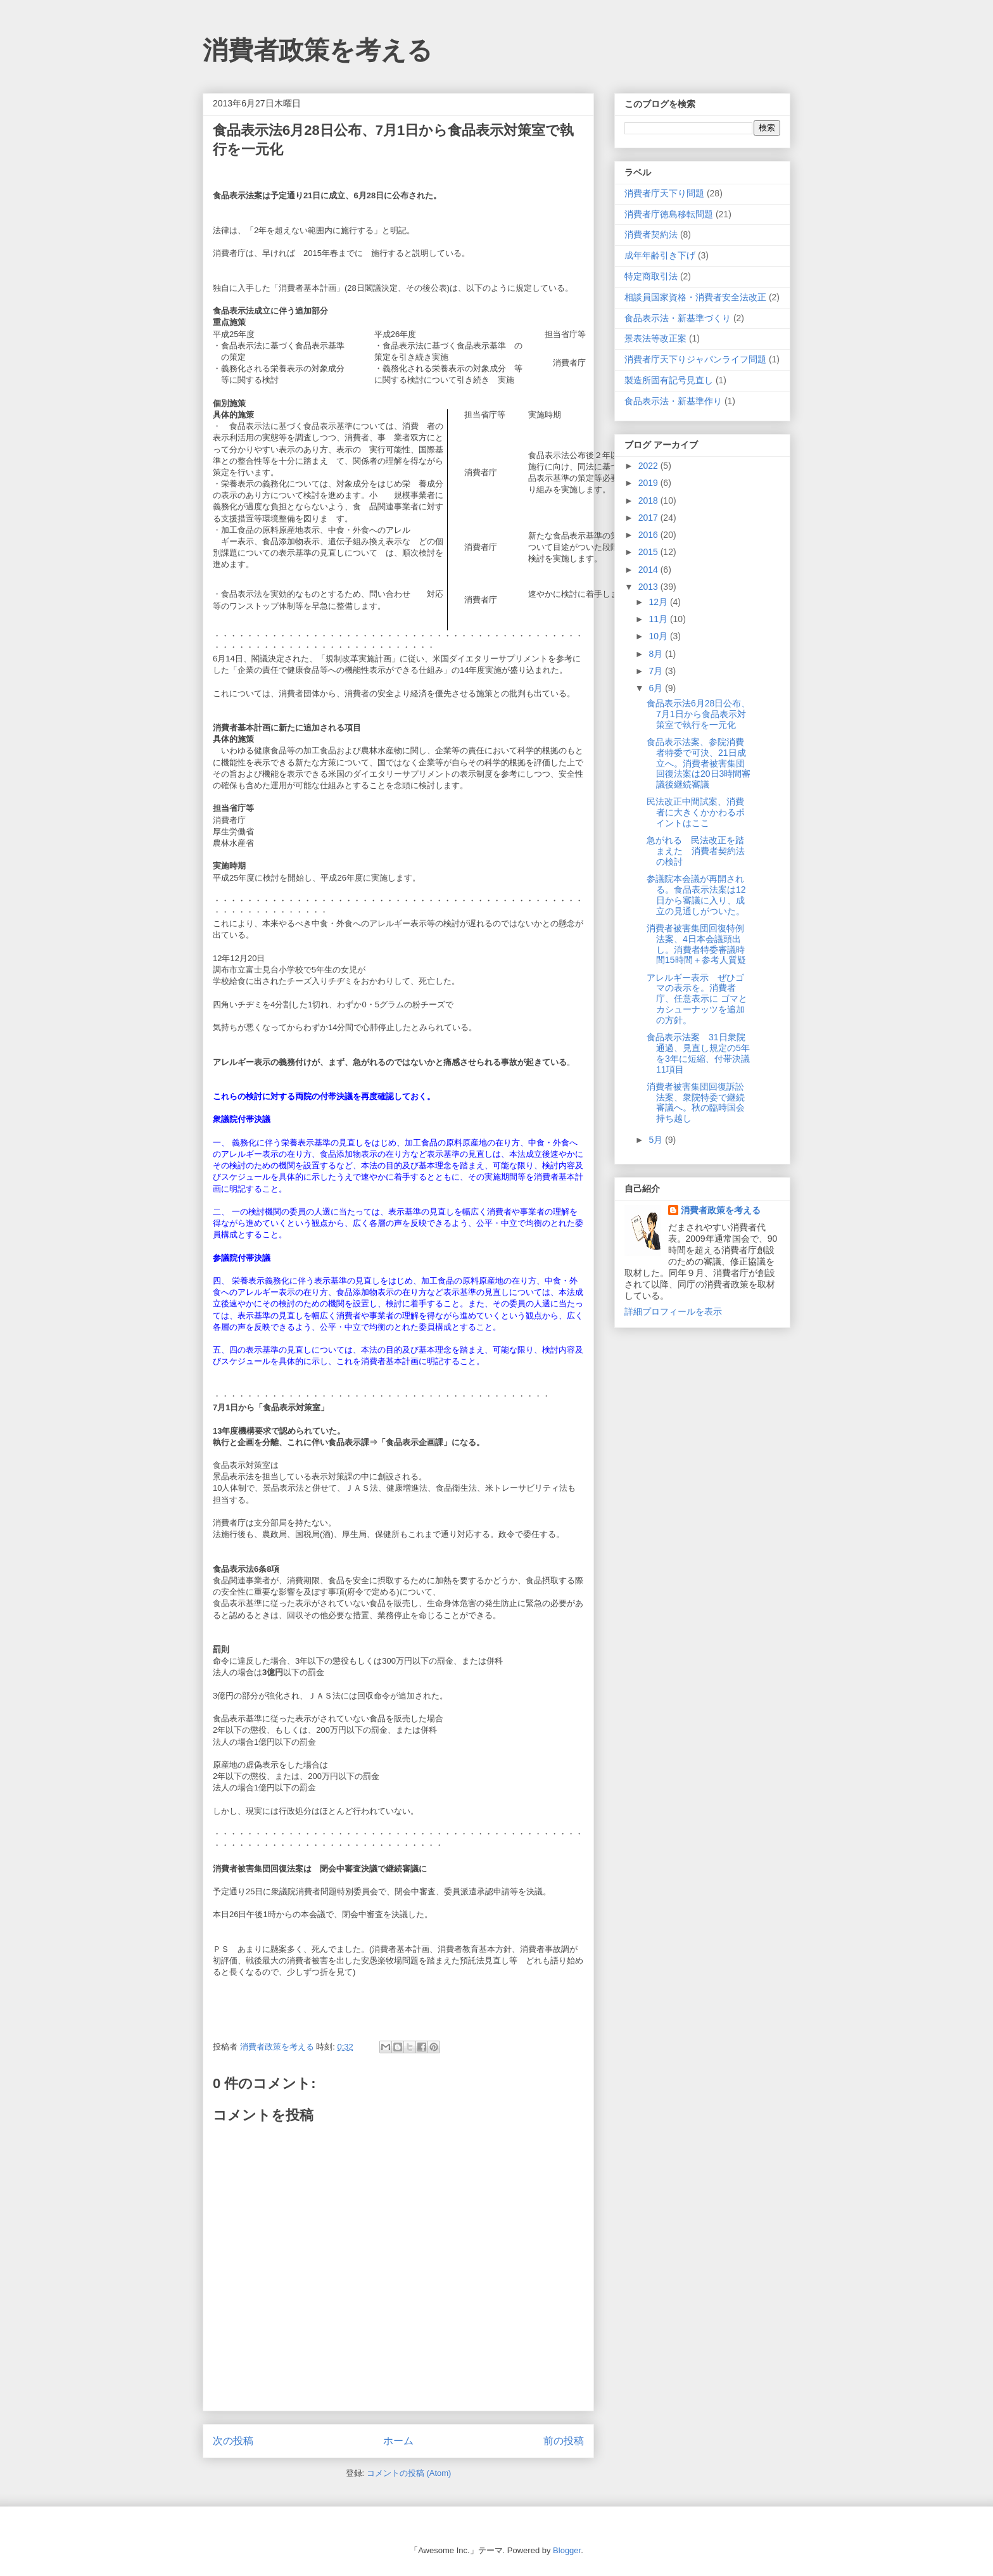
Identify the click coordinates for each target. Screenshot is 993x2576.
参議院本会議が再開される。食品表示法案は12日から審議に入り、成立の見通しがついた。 (696, 894)
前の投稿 (563, 2440)
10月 (658, 636)
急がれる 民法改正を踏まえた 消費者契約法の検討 (696, 851)
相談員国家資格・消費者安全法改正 (695, 297)
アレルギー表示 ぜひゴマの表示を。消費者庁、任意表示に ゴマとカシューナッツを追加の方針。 (697, 998)
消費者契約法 (651, 234)
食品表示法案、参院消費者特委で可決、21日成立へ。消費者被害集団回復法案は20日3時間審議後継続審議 (698, 763)
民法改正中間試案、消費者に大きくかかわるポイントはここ (696, 812)
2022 (649, 466)
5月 (656, 1140)
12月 (658, 602)
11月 (658, 619)
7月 (656, 671)
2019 (649, 483)
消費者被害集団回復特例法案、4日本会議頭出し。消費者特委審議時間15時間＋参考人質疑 (696, 944)
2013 (649, 587)
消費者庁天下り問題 (664, 193)
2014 (649, 569)
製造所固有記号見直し (668, 380)
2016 (649, 535)
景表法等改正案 (655, 338)
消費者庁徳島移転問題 (668, 214)
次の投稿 (233, 2440)
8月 (656, 654)
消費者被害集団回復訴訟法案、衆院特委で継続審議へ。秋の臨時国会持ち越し (696, 1102)
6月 (656, 688)
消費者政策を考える (318, 50)
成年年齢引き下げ (659, 255)
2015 (649, 552)
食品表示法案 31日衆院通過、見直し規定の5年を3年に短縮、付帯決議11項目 (698, 1053)
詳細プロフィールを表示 (673, 1311)
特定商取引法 (651, 276)
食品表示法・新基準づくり (677, 318)
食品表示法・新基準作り (673, 401)
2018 (649, 500)
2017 (649, 518)
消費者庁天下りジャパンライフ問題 (695, 359)
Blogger (567, 2550)
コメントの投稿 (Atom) (409, 2473)
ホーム (398, 2440)
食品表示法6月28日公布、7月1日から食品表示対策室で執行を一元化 (698, 714)
